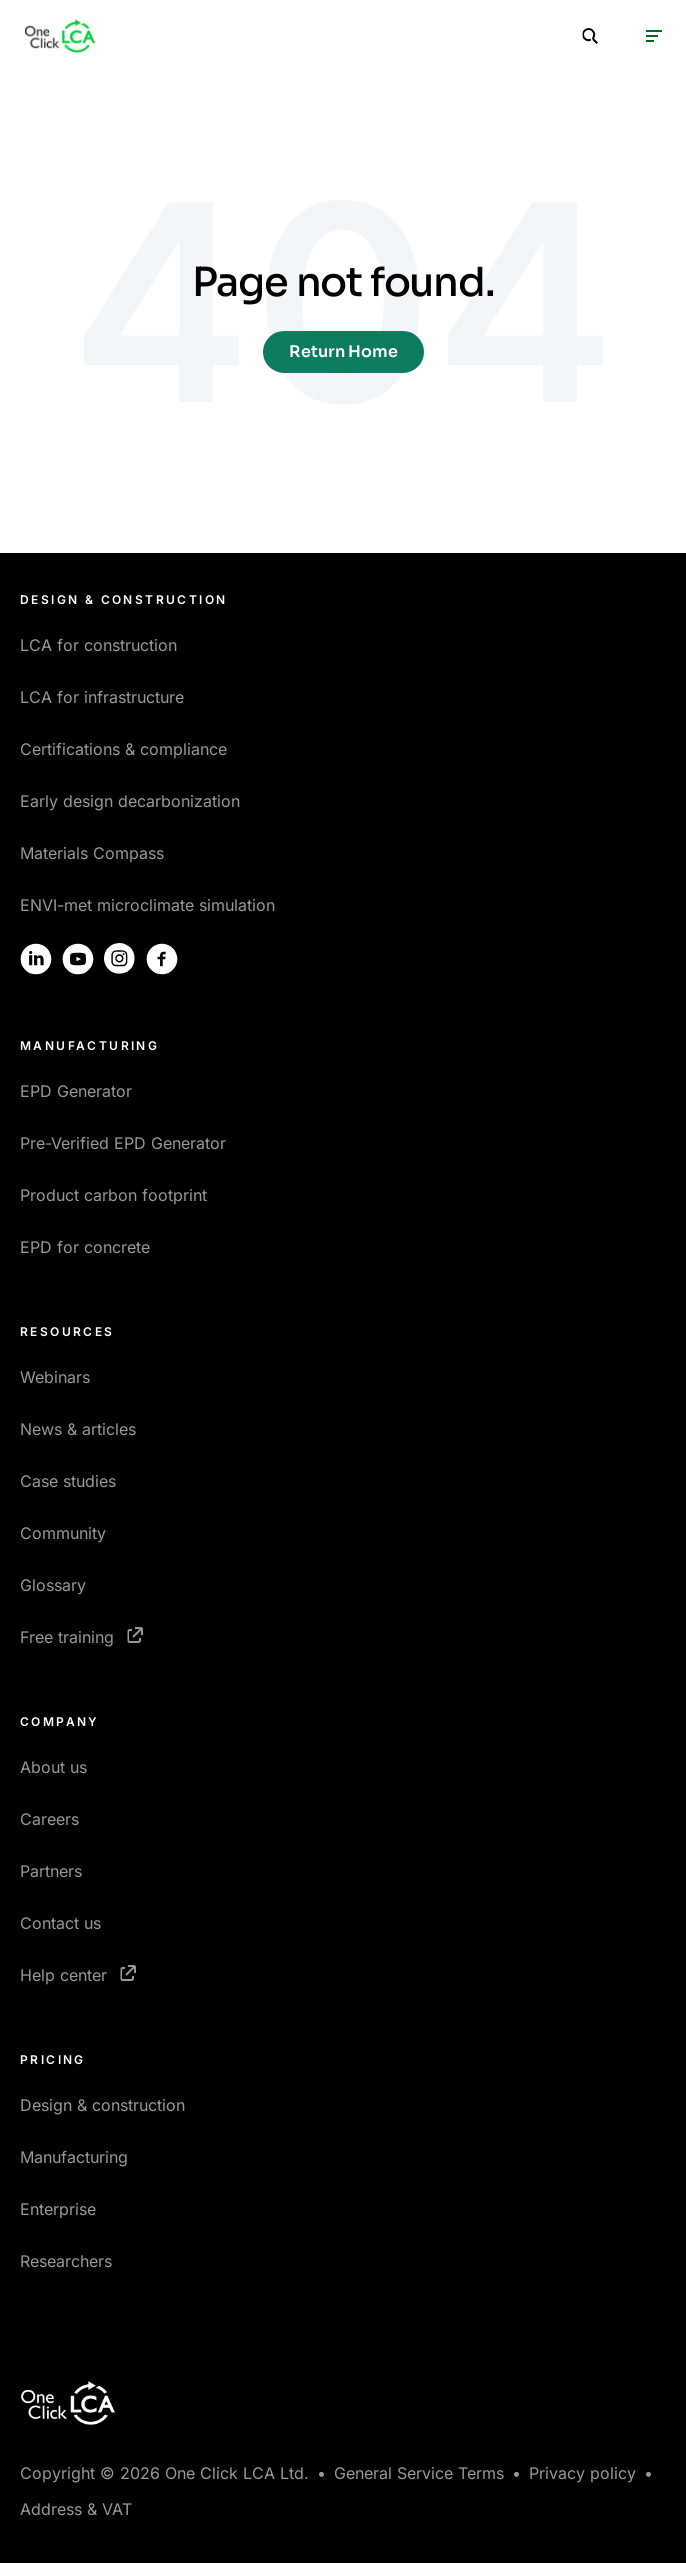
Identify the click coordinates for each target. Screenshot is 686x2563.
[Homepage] (60, 36)
